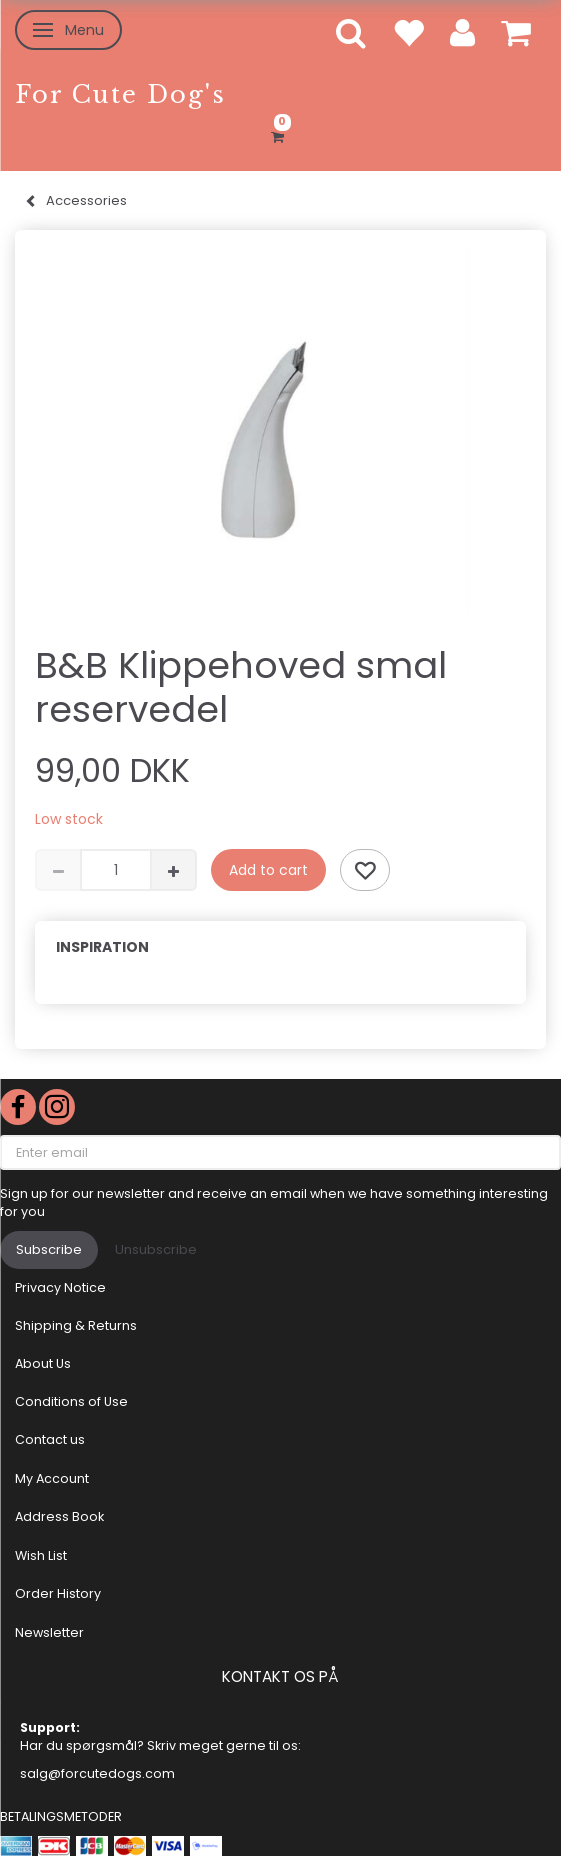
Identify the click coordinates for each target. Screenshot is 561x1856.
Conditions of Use (71, 1401)
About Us (43, 1363)
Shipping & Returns (76, 1325)
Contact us (50, 1439)
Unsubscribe (156, 1249)
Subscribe (49, 1249)
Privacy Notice (60, 1287)
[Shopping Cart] (280, 134)
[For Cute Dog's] (120, 94)
